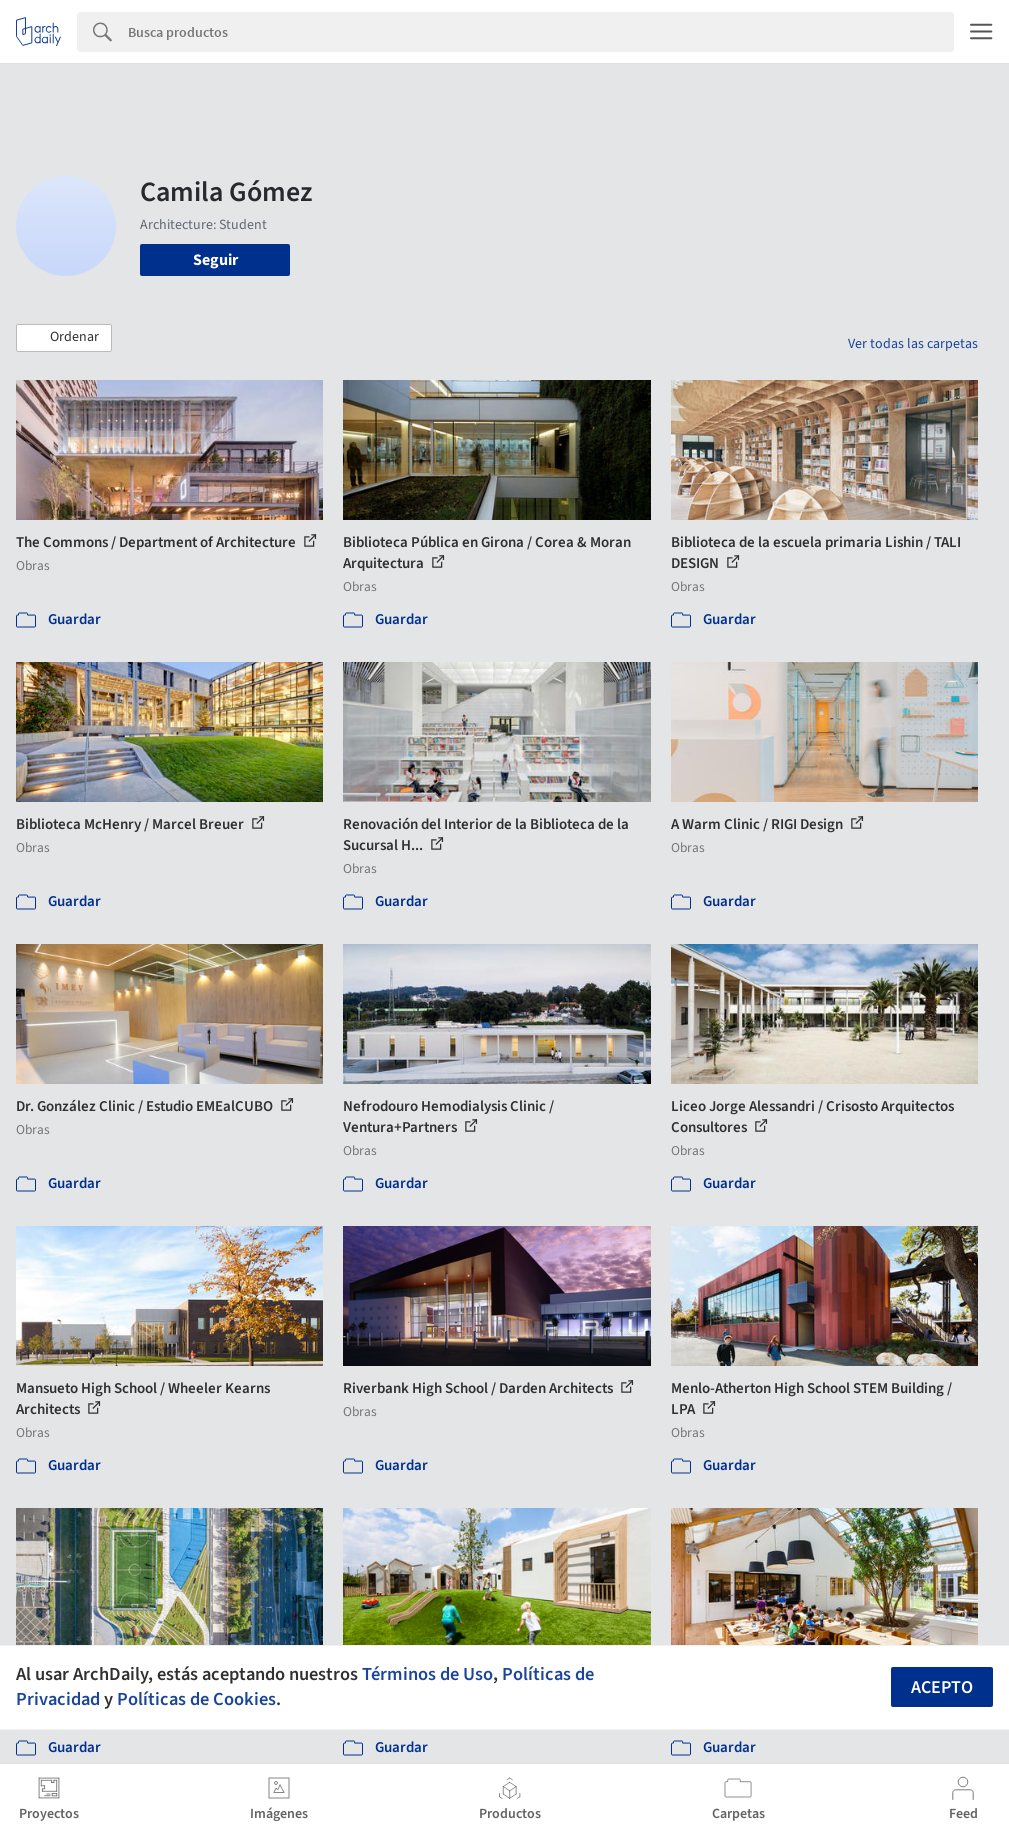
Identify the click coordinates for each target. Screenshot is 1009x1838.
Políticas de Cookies (196, 1699)
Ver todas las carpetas (913, 344)
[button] (64, 338)
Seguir (215, 260)
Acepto (942, 1687)
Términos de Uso (427, 1674)
